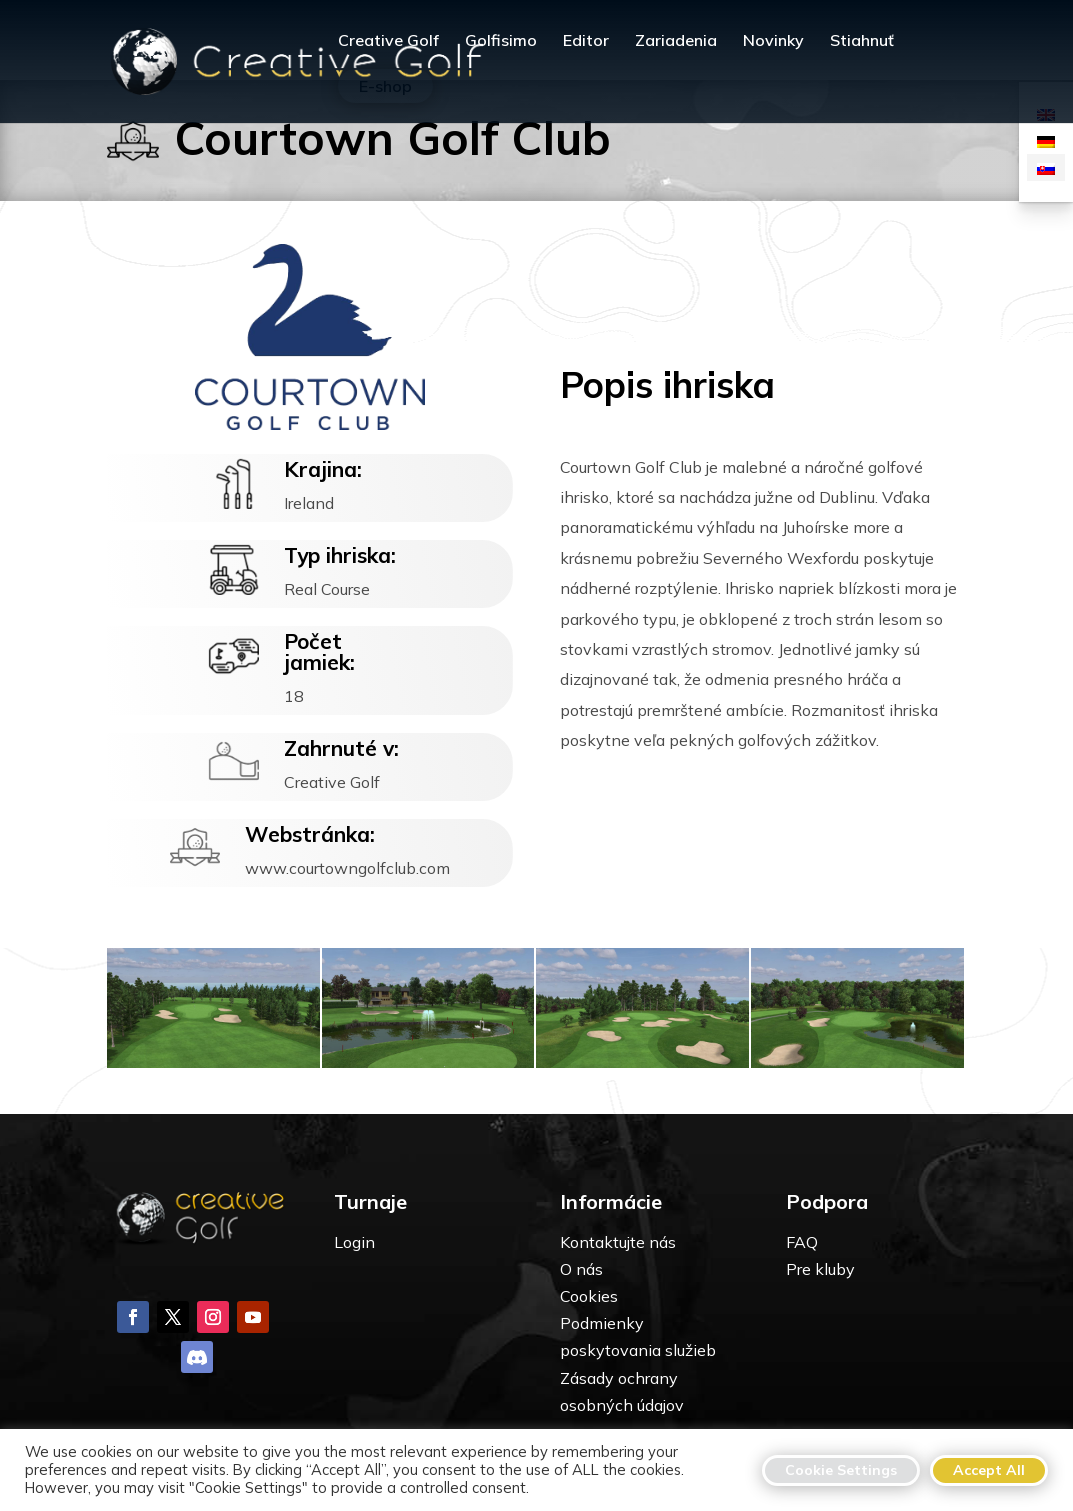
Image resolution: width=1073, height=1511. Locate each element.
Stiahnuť (862, 41)
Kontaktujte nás (618, 1242)
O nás (581, 1269)
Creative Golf (388, 41)
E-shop (385, 86)
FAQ (802, 1242)
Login (354, 1242)
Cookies (589, 1296)
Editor (586, 41)
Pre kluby (820, 1269)
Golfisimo (501, 41)
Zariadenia (676, 41)
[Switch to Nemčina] (1046, 140)
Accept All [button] (989, 1470)
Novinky (773, 41)
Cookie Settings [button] (841, 1470)
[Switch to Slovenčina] (1046, 167)
